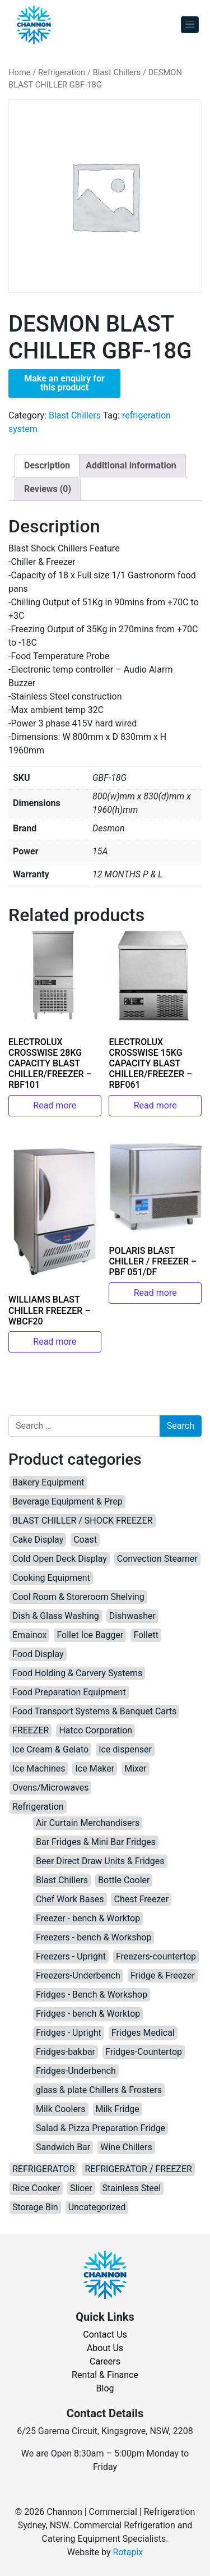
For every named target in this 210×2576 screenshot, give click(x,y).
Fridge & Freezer (162, 1975)
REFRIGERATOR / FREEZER (138, 2169)
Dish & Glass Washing (55, 1616)
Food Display (38, 1654)
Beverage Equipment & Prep (67, 1501)
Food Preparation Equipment (69, 1692)
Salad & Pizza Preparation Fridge (100, 2128)
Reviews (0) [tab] (47, 489)
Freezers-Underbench (78, 1975)
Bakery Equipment (48, 1482)
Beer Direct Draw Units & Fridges (100, 1861)
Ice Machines (39, 1768)
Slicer (81, 2188)
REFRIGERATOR (43, 2169)
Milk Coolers (61, 2109)
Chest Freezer (141, 1899)
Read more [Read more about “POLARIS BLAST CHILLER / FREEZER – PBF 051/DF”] (155, 1292)
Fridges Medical (143, 2032)
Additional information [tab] (131, 465)
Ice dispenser (125, 1749)
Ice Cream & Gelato (50, 1749)
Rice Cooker (36, 2188)
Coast (85, 1539)
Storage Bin (35, 2207)
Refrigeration (61, 72)
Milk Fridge (117, 2109)
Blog (105, 2388)
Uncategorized (97, 2207)
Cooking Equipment (51, 1577)
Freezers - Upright (71, 1956)
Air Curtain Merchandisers (87, 1823)
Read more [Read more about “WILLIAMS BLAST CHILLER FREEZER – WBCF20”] (54, 1341)
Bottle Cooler (124, 1880)
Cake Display (37, 1539)
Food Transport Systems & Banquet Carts (94, 1711)
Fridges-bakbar (65, 2051)
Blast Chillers (117, 72)
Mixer (135, 1768)
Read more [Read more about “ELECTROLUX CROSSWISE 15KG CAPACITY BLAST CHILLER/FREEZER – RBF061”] (155, 1105)
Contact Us (105, 2334)
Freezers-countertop (156, 1956)
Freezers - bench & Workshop (93, 1937)
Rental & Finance (105, 2375)
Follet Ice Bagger (90, 1635)
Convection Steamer (157, 1558)
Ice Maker (94, 1768)
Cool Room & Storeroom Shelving (78, 1596)
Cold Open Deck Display (59, 1558)
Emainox (29, 1635)
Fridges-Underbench (76, 2071)
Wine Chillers (126, 2147)
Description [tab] (47, 465)
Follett (145, 1635)
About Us (105, 2348)
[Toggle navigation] (190, 25)
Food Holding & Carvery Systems (77, 1673)
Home (19, 72)
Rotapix (128, 2552)
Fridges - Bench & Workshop (91, 1994)
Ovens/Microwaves (50, 1787)
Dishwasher (132, 1616)
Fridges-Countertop (143, 2051)
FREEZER (30, 1730)
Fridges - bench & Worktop (88, 2013)
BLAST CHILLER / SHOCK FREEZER (82, 1520)
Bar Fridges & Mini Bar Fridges (96, 1842)
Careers (105, 2361)
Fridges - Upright (68, 2032)
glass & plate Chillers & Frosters (99, 2090)
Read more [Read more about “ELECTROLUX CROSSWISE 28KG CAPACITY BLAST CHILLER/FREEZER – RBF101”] (54, 1105)
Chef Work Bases (70, 1899)
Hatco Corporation (95, 1730)
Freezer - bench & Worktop (88, 1918)
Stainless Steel (131, 2188)
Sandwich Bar (63, 2147)
